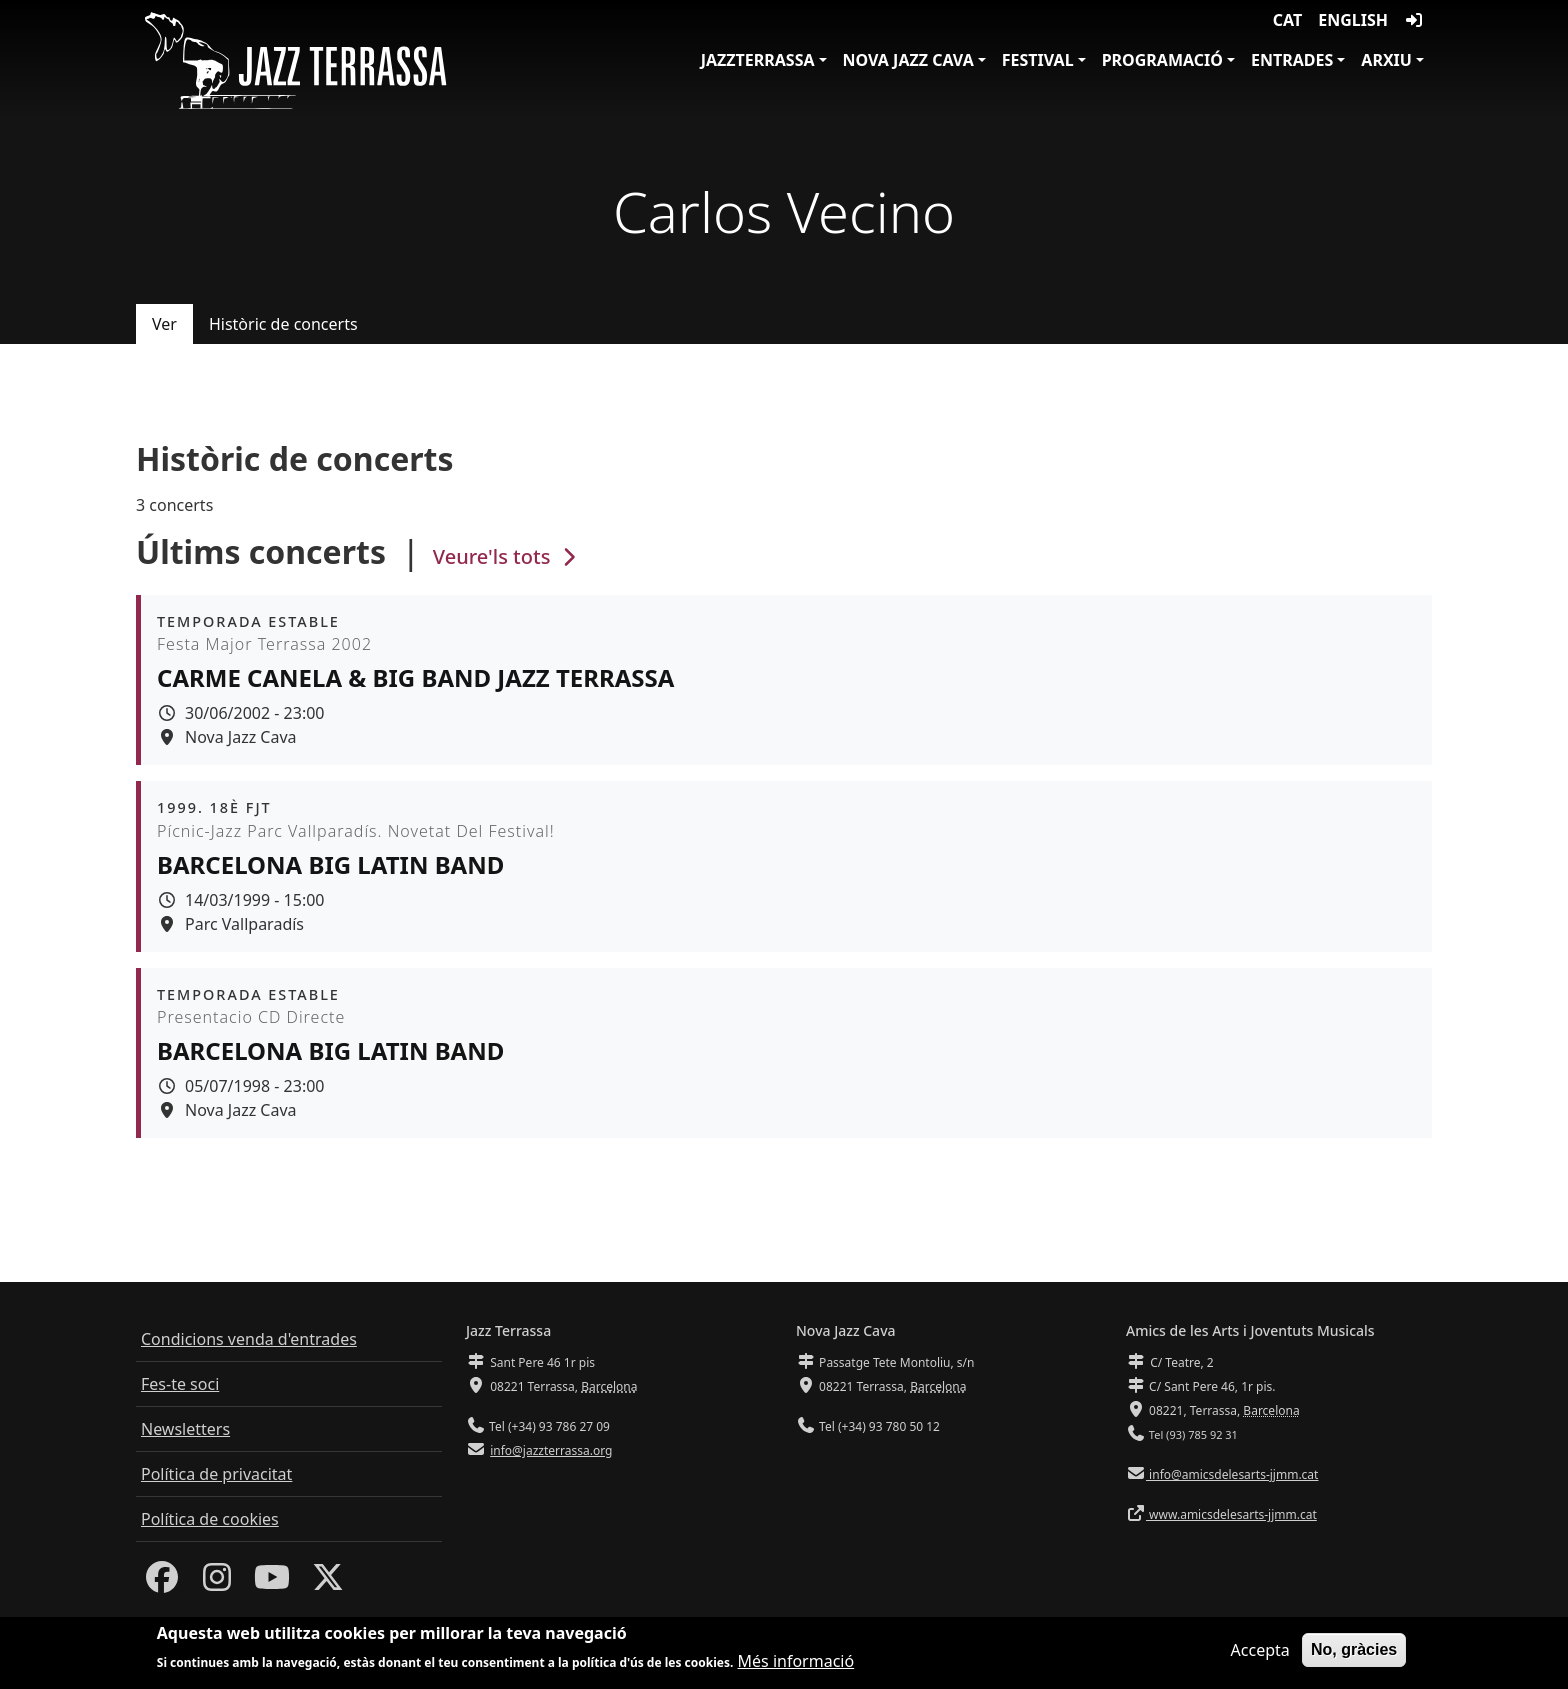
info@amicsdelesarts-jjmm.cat (1232, 1474)
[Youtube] (272, 1583)
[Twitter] (328, 1583)
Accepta (1260, 1655)
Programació (1162, 60)
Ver (164, 324)
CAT (1287, 20)
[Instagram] (217, 1583)
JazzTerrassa (758, 60)
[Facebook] (162, 1583)
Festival (1038, 60)
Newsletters (185, 1429)
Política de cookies (210, 1519)
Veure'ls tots (507, 556)
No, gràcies (1354, 1654)
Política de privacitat (216, 1474)
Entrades (1292, 60)
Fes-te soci (180, 1384)
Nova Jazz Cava (908, 60)
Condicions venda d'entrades (249, 1339)
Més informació (796, 1666)
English (1353, 20)
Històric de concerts (283, 324)
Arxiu (1386, 60)
